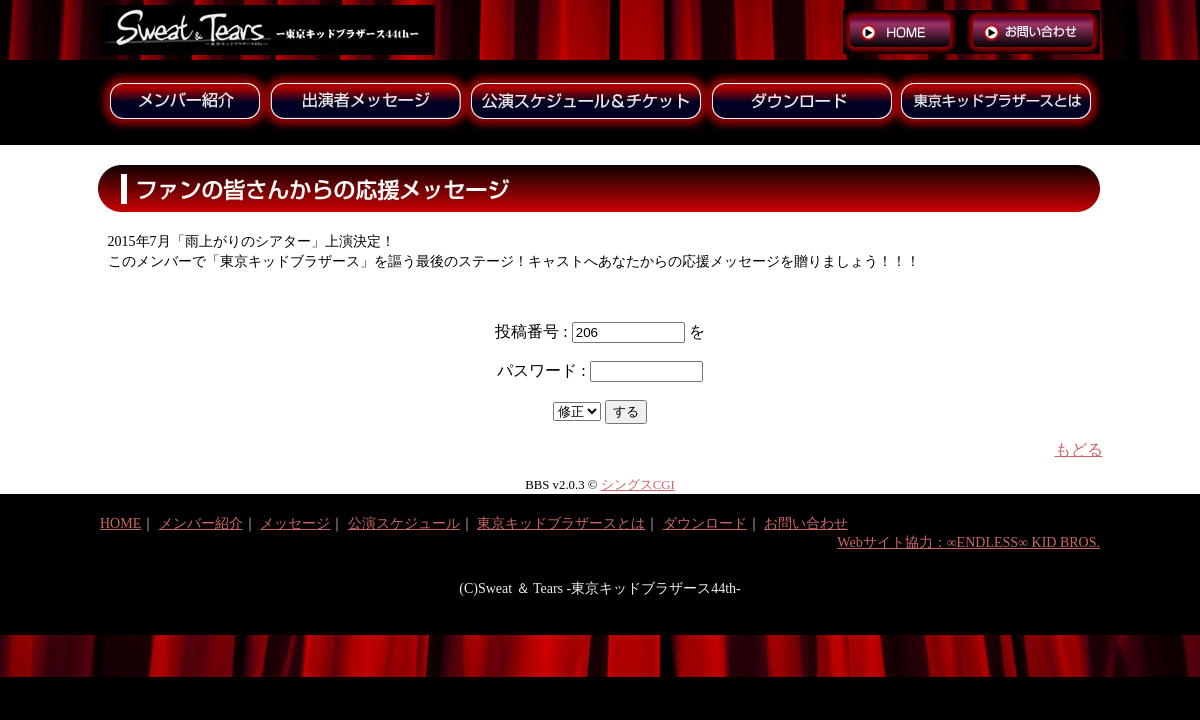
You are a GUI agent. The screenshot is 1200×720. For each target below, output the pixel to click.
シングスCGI (638, 485)
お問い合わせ (806, 523)
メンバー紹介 (201, 523)
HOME (120, 523)
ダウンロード (705, 523)
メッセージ (295, 523)
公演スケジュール (404, 523)
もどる (1079, 449)
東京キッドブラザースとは (561, 523)
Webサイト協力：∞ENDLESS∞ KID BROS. (968, 542)
